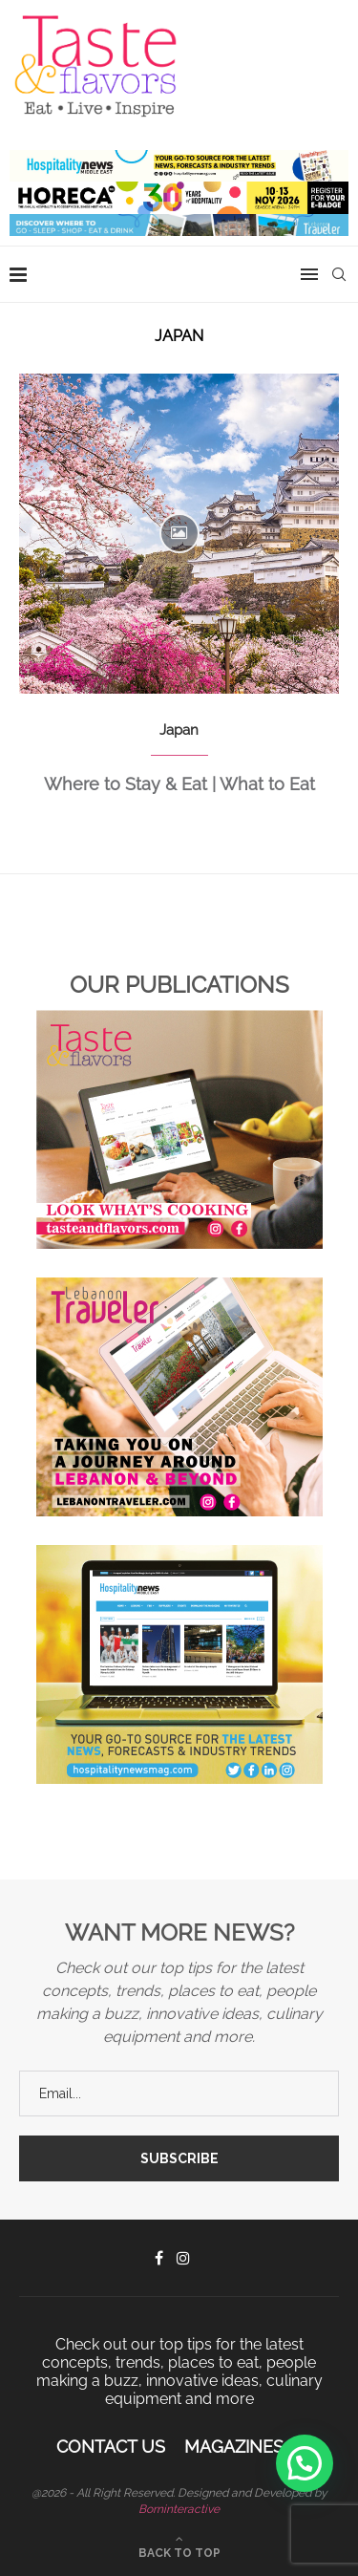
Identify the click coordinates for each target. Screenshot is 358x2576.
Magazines (234, 2446)
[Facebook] (159, 2257)
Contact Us (110, 2446)
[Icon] (179, 533)
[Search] (338, 274)
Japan (179, 730)
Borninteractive (179, 2509)
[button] (304, 2463)
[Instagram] (183, 2257)
